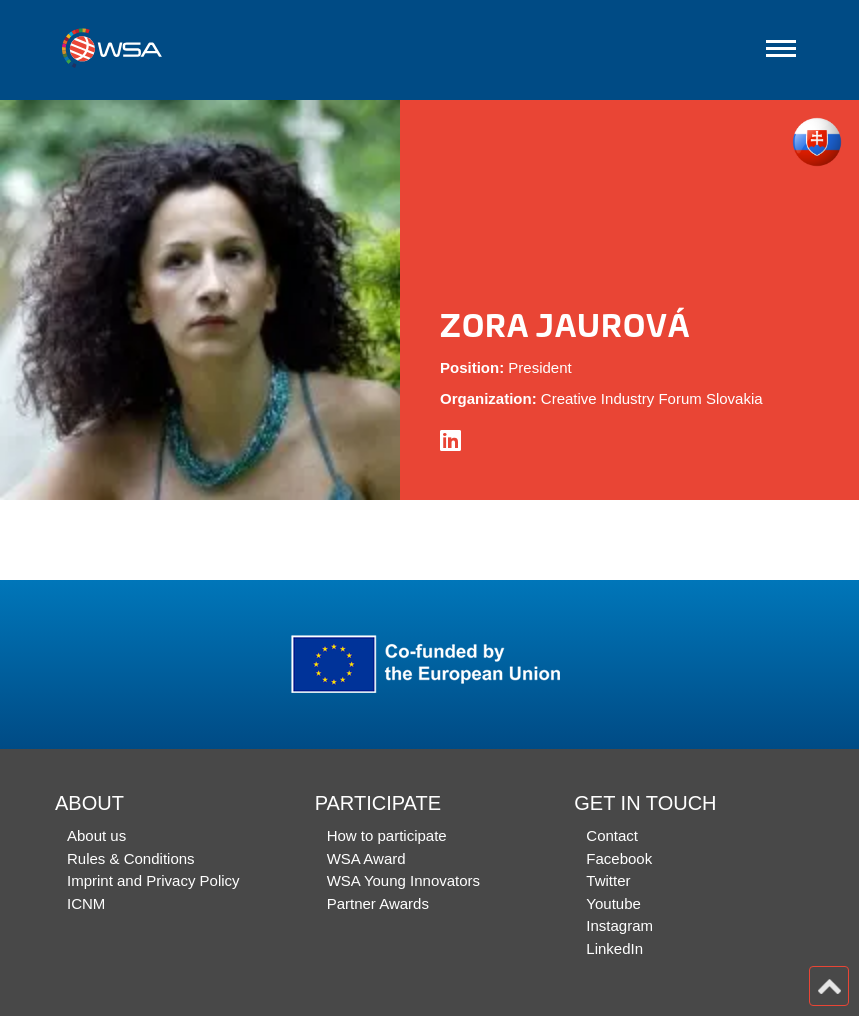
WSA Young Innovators (403, 880)
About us (96, 835)
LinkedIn (614, 948)
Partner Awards (378, 903)
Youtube (613, 903)
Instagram (619, 925)
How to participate (387, 835)
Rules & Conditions (131, 858)
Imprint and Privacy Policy (153, 880)
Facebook (619, 858)
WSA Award (366, 858)
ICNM (86, 903)
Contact (612, 835)
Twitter (608, 880)
